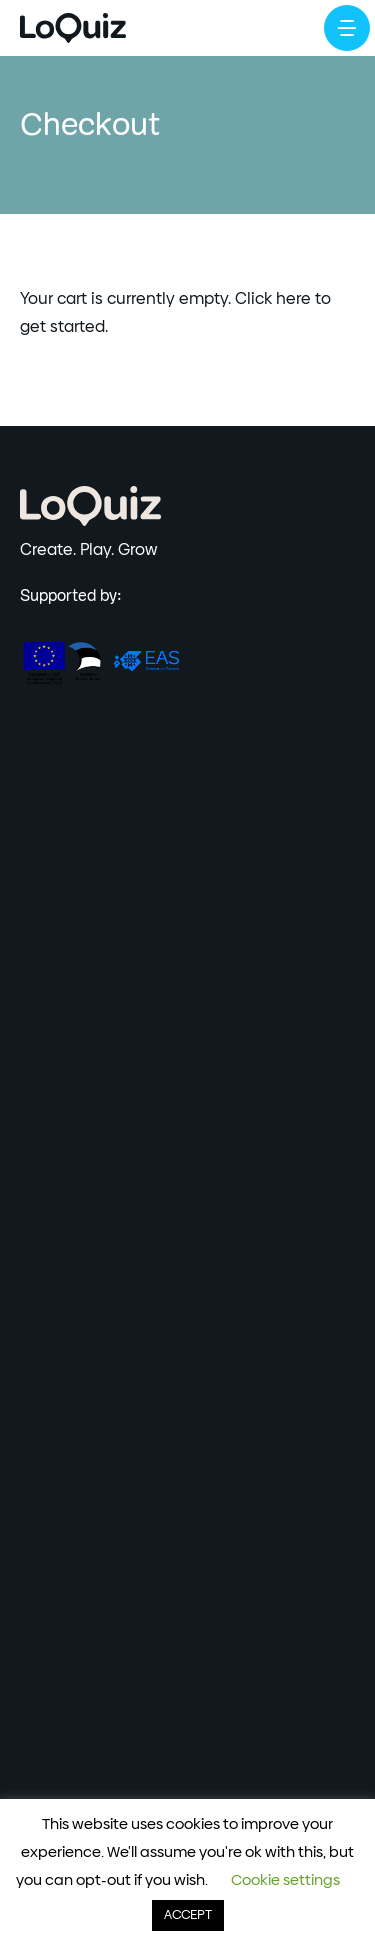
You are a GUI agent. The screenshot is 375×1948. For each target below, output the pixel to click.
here (293, 299)
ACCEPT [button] (188, 1915)
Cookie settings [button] (285, 1880)
